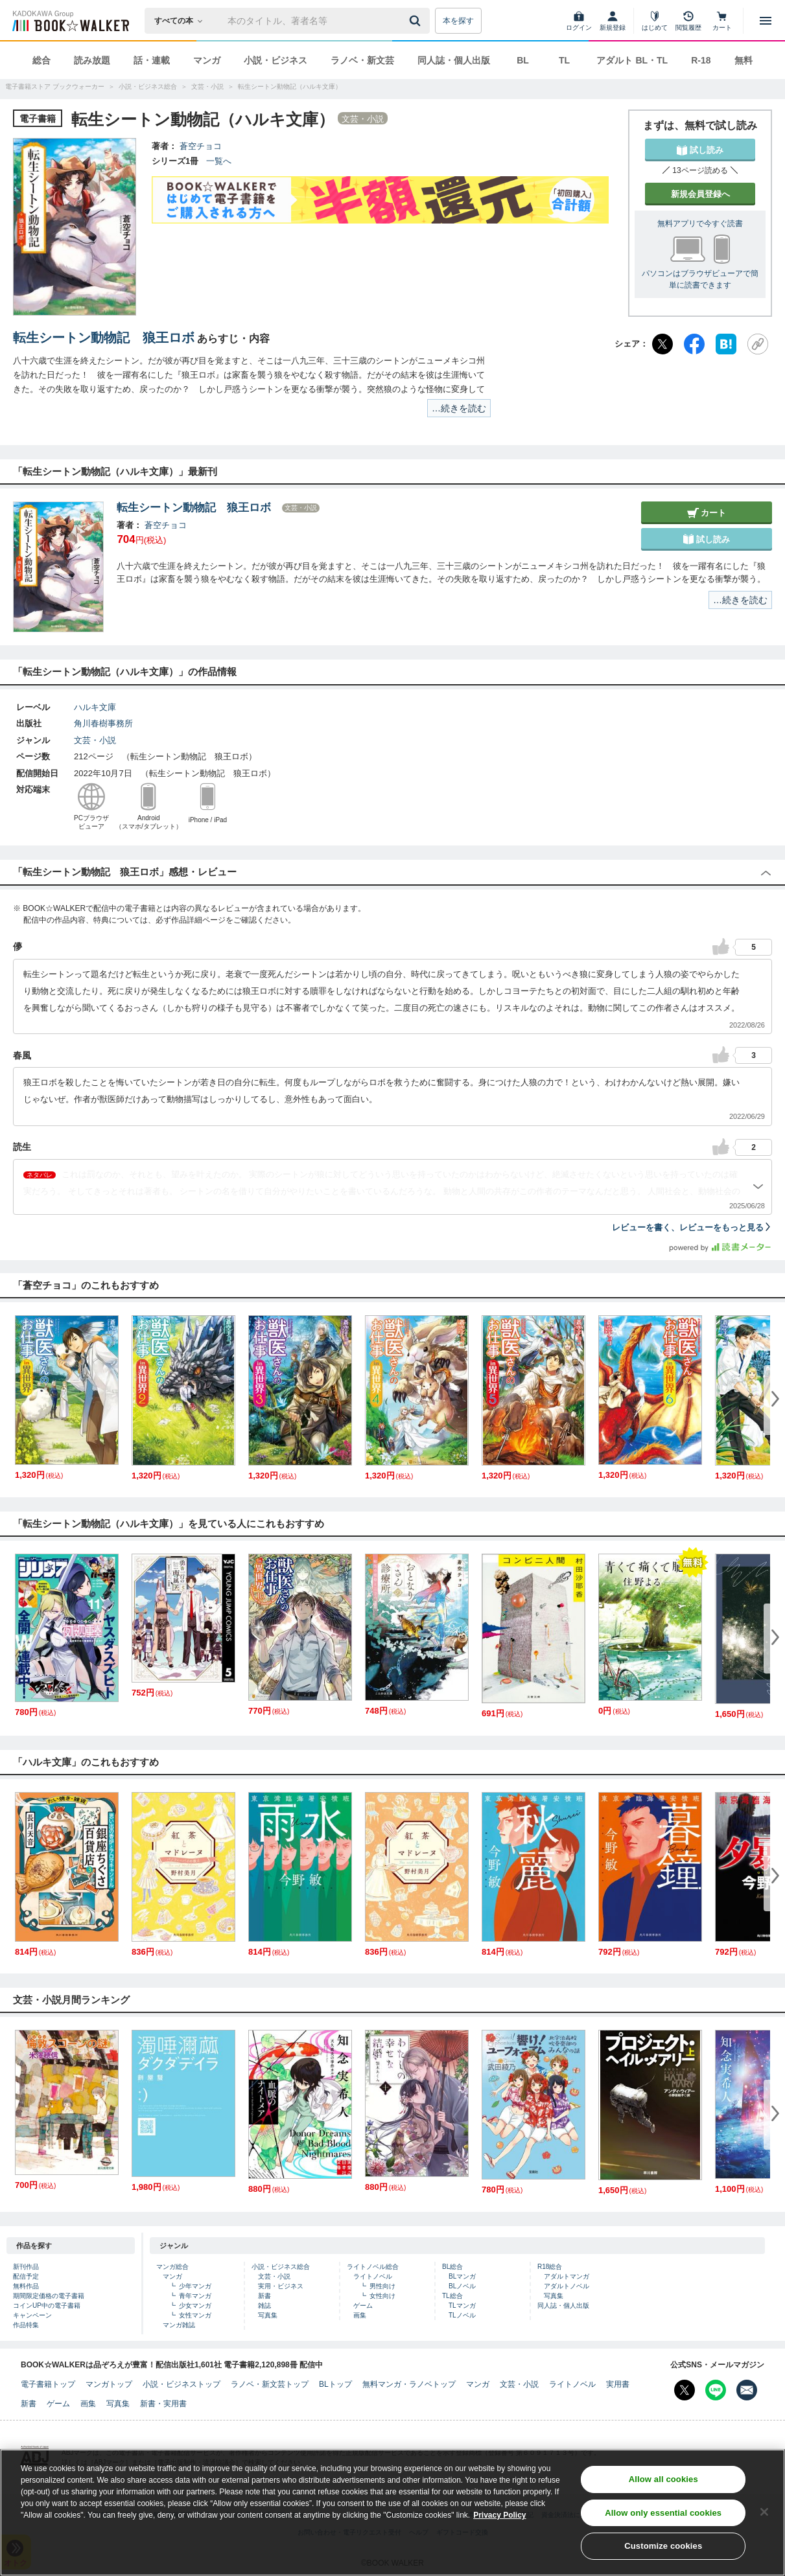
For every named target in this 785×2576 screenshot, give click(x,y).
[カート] (722, 21)
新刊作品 (26, 2266)
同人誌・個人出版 (453, 60)
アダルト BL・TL (632, 60)
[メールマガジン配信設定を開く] (746, 2390)
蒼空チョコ (201, 146)
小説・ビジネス (275, 60)
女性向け (382, 2295)
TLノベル (462, 2315)
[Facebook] (694, 344)
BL (523, 60)
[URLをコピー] (758, 344)
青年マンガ (195, 2295)
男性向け (382, 2286)
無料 (743, 60)
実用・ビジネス (280, 2286)
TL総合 (452, 2295)
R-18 (700, 60)
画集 (359, 2315)
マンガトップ (109, 2384)
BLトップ (335, 2384)
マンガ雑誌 (179, 2325)
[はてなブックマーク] (726, 344)
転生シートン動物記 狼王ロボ (103, 337)
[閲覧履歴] (688, 21)
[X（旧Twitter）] (662, 344)
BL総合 (452, 2266)
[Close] (764, 2524)
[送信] (416, 20)
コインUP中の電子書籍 (46, 2305)
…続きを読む (459, 408)
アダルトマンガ (566, 2276)
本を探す (458, 20)
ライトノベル (372, 2276)
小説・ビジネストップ (181, 2384)
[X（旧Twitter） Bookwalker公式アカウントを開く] (684, 2390)
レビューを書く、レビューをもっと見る (692, 1227)
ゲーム (363, 2305)
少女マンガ (195, 2305)
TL (564, 60)
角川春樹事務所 (103, 723)
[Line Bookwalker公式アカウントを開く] (715, 2390)
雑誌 (264, 2305)
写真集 (267, 2315)
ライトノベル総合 (373, 2266)
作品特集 (26, 2325)
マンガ (206, 60)
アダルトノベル (566, 2286)
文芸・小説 (95, 740)
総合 (41, 60)
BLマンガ (462, 2276)
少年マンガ (195, 2286)
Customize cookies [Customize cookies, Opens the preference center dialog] (663, 2559)
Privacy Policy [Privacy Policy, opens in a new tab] (499, 2528)
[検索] (416, 20)
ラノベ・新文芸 (362, 60)
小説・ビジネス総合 (281, 2266)
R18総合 (549, 2266)
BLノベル (462, 2286)
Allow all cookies (663, 2492)
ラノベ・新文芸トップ (270, 2384)
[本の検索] (182, 20)
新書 (264, 2295)
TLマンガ (462, 2305)
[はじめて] (655, 21)
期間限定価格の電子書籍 (48, 2295)
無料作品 (26, 2286)
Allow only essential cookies (663, 2526)
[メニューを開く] (765, 20)
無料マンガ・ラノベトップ (409, 2384)
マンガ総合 (172, 2266)
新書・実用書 (163, 2403)
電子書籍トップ (48, 2384)
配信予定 (26, 2276)
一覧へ (218, 161)
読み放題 (92, 60)
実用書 (617, 2384)
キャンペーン (32, 2315)
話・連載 (152, 60)
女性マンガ (195, 2315)
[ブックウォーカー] (69, 20)
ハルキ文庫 (95, 707)
